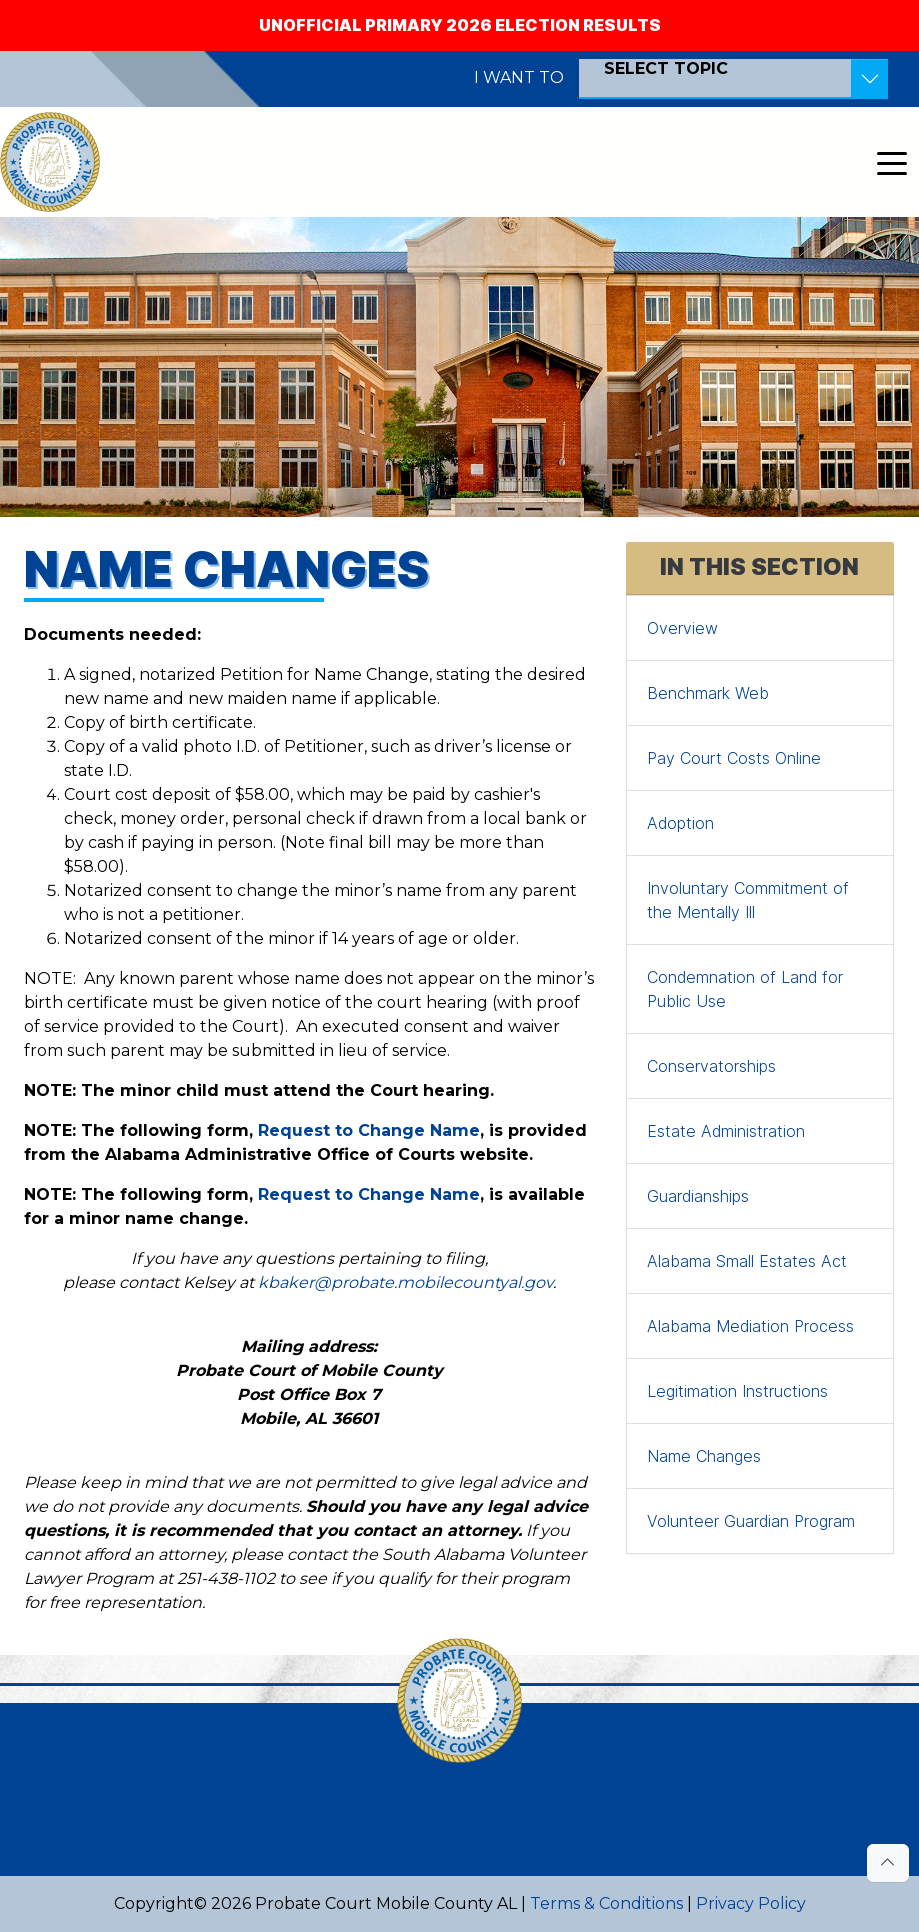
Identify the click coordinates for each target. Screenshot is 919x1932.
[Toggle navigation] (892, 162)
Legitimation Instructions (737, 1391)
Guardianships (698, 1196)
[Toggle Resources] (869, 79)
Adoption (680, 823)
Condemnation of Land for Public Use (745, 989)
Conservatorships (711, 1066)
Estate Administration (726, 1131)
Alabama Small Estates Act (747, 1261)
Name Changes (704, 1456)
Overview (682, 628)
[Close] (891, 12)
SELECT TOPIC (666, 68)
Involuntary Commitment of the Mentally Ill (748, 900)
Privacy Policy (751, 1903)
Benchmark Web (708, 693)
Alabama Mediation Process (750, 1326)
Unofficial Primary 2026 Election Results (460, 25)
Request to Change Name (369, 1130)
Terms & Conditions (606, 1903)
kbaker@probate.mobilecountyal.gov (405, 1282)
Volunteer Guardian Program (751, 1521)
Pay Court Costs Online (734, 758)
